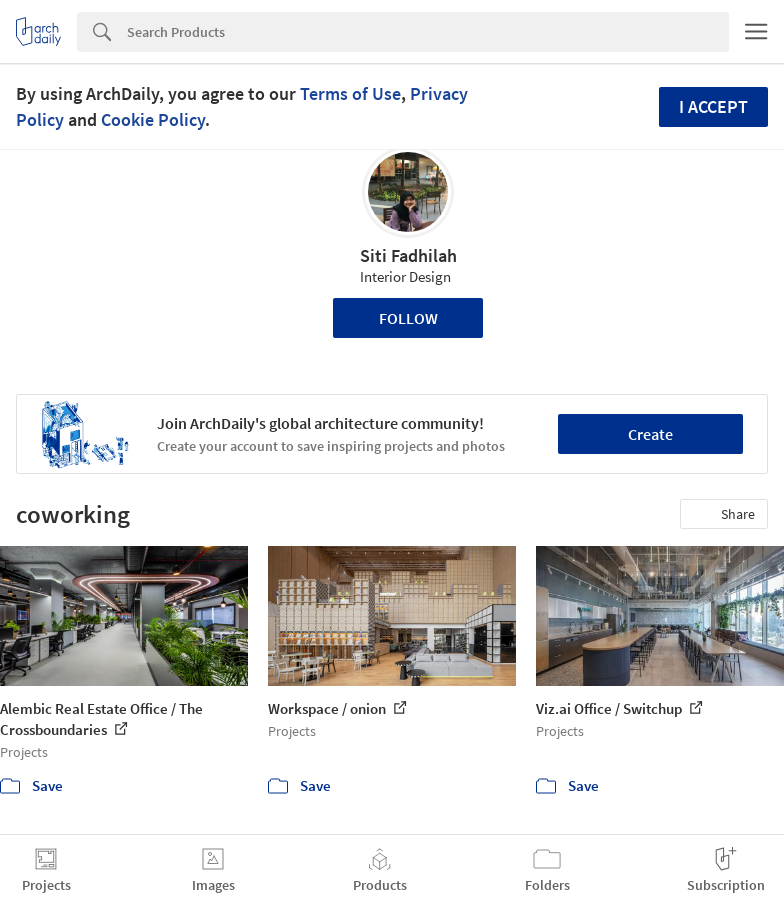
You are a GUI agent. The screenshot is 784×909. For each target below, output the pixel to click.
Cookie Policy (153, 119)
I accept (713, 106)
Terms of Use (350, 93)
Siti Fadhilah (408, 255)
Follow (408, 318)
